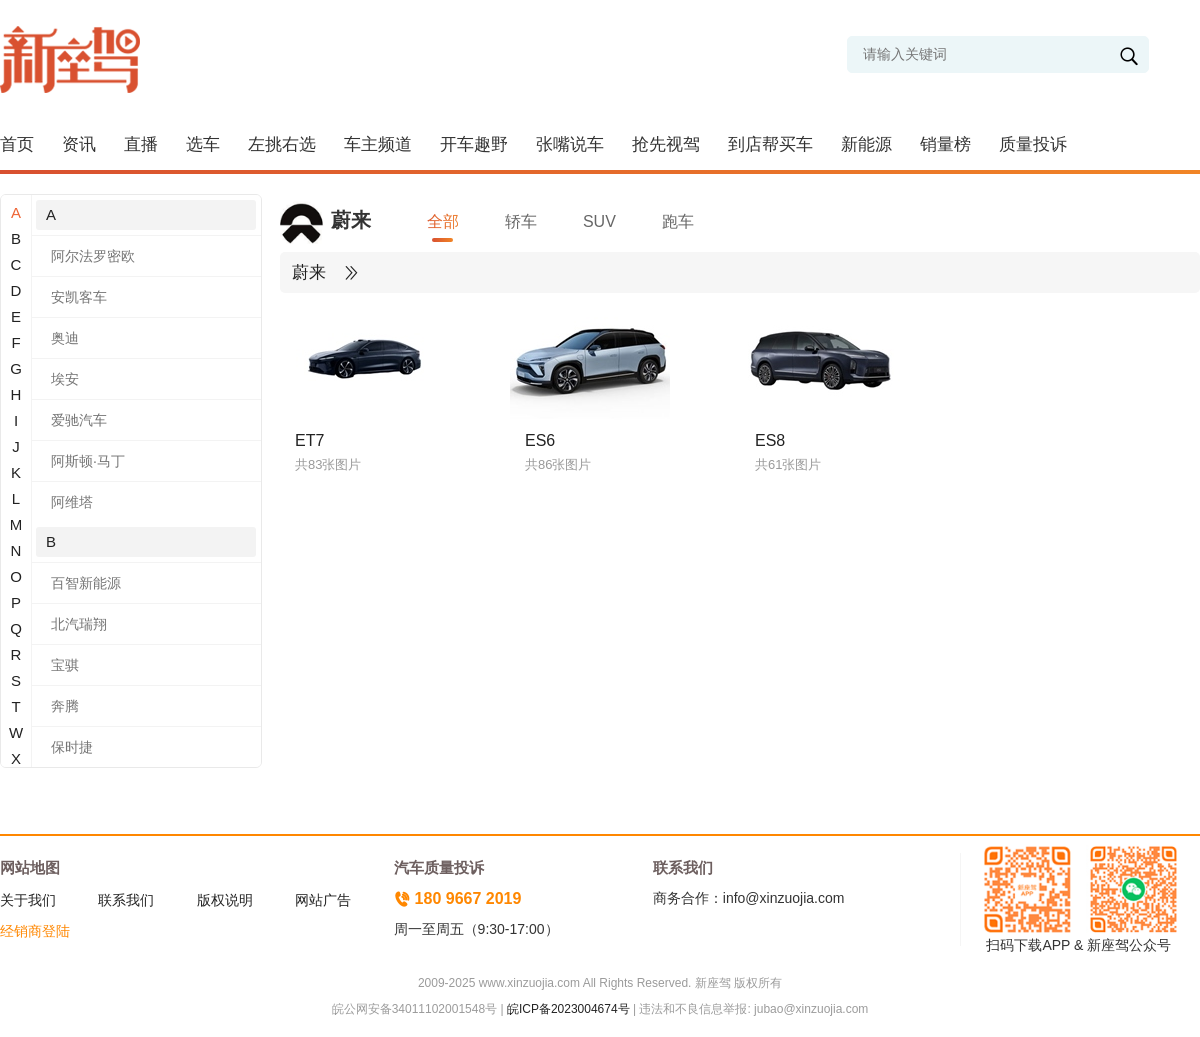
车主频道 (378, 144)
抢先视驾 (666, 144)
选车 (203, 144)
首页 (17, 144)
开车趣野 (474, 144)
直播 (141, 144)
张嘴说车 (570, 144)
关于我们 (28, 900)
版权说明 (225, 900)
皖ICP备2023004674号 (568, 1009)
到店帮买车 (770, 144)
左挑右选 (282, 144)
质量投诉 (1033, 144)
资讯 (79, 144)
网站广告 (323, 900)
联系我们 (126, 900)
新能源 (866, 144)
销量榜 (945, 144)
